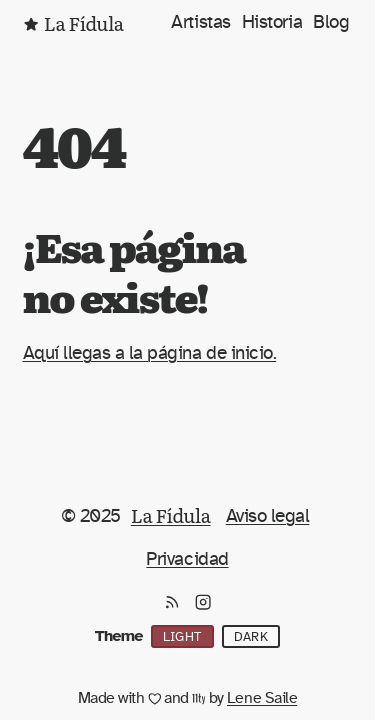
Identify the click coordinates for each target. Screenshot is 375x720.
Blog (331, 22)
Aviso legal (268, 516)
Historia (272, 22)
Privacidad (187, 559)
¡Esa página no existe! (134, 270)
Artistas (200, 22)
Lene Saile (262, 698)
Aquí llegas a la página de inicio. (150, 353)
